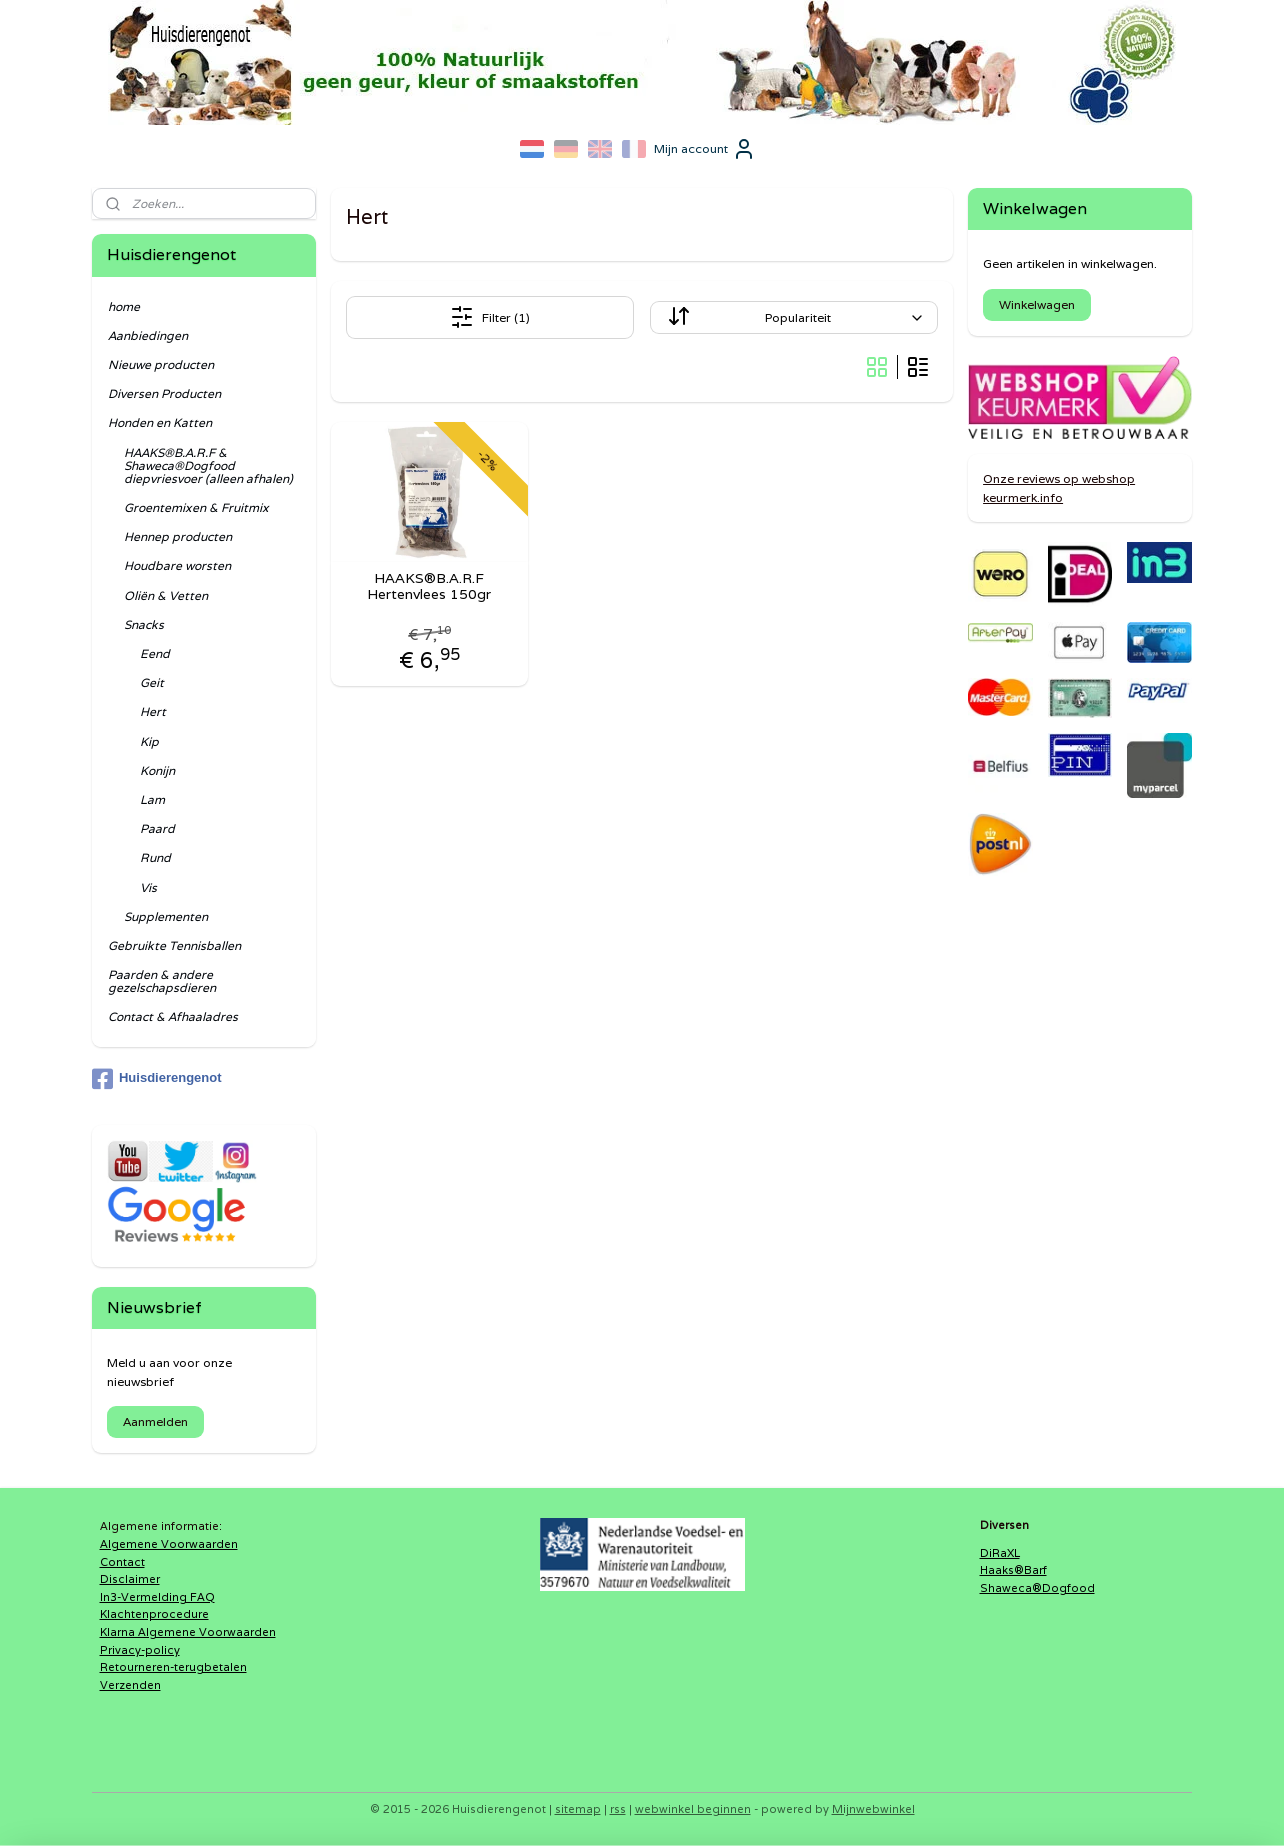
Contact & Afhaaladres (173, 1016)
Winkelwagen (1037, 304)
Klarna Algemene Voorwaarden (188, 1632)
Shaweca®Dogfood (1037, 1588)
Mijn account (705, 149)
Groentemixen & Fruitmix (196, 507)
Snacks (144, 624)
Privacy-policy (140, 1650)
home (124, 306)
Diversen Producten (164, 393)
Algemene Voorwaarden (169, 1544)
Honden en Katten (160, 422)
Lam (152, 799)
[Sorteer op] (794, 317)
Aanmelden (155, 1421)
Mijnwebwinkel (873, 1809)
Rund (155, 857)
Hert (153, 711)
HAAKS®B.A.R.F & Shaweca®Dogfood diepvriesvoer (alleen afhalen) (208, 465)
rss (618, 1809)
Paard (157, 828)
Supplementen (166, 916)
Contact (122, 1562)
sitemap (578, 1809)
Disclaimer (130, 1579)
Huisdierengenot (157, 1079)
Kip (149, 741)
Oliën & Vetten (166, 595)
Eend (155, 653)
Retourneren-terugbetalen (173, 1667)
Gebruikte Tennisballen (174, 945)
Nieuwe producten (161, 364)
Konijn (157, 770)
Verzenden (130, 1685)
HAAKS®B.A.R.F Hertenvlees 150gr (430, 587)
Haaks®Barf (1013, 1570)
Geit (152, 682)
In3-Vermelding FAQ (157, 1597)
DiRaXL (1000, 1553)
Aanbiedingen (148, 335)
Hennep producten (178, 536)
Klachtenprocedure (154, 1614)
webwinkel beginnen (693, 1809)
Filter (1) (490, 317)
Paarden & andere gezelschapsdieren (162, 981)
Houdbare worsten (177, 565)
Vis (148, 887)
